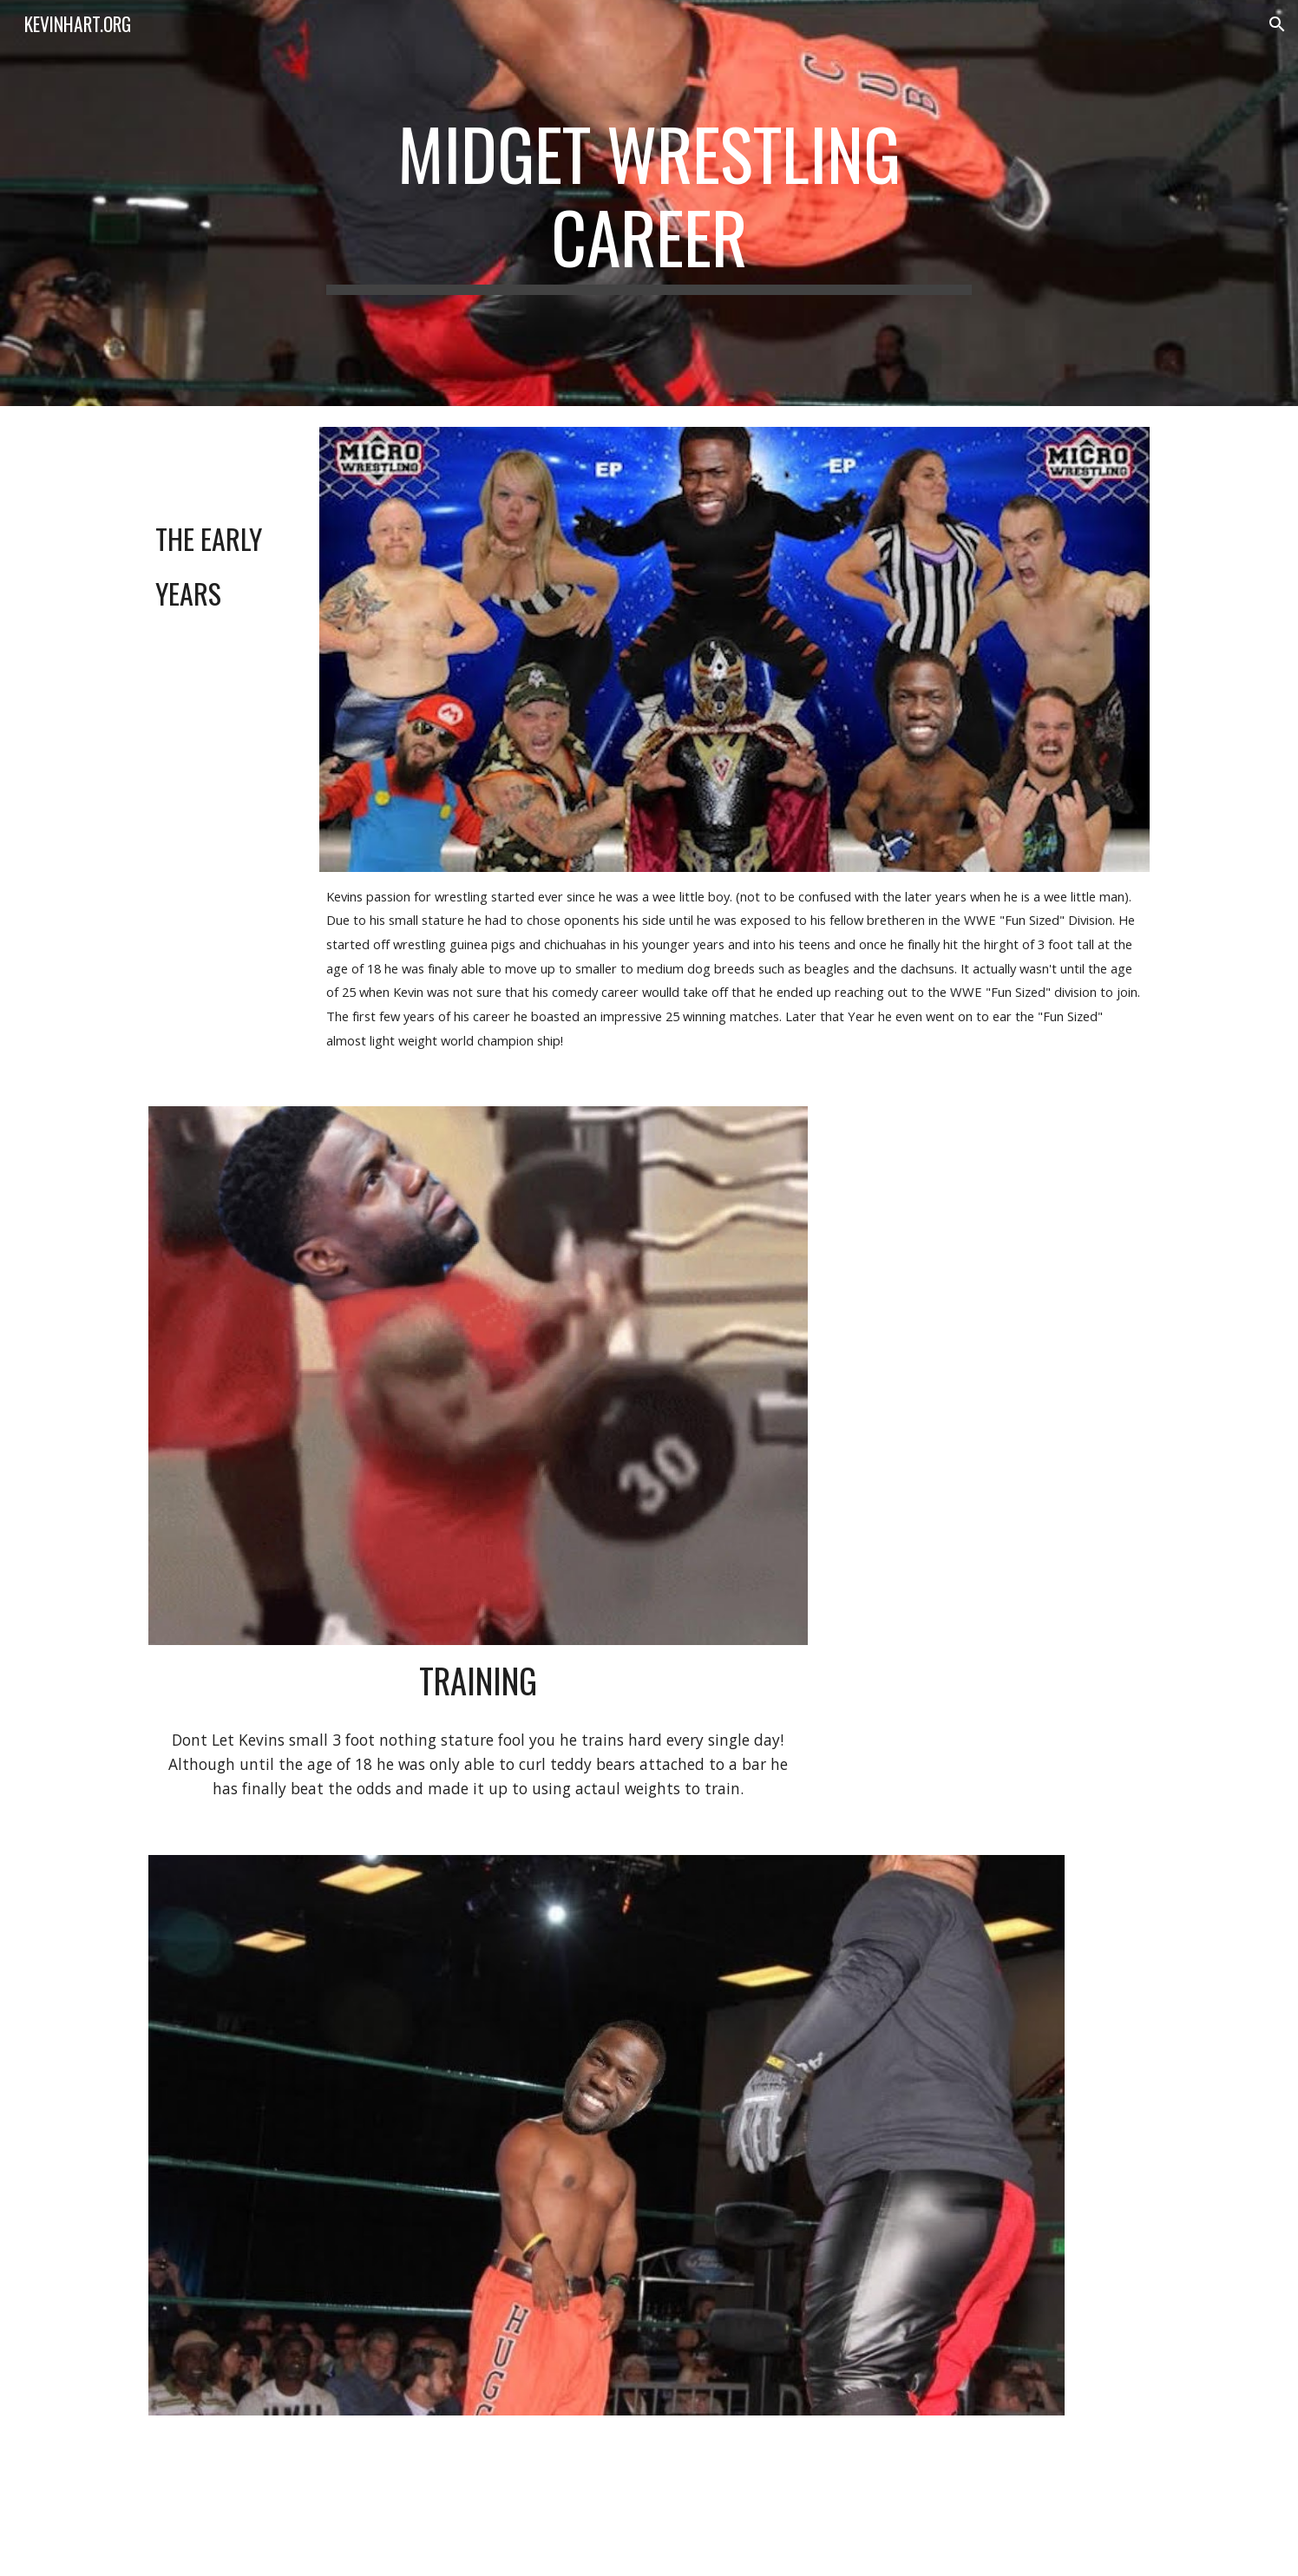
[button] (1277, 24)
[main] (649, 203)
